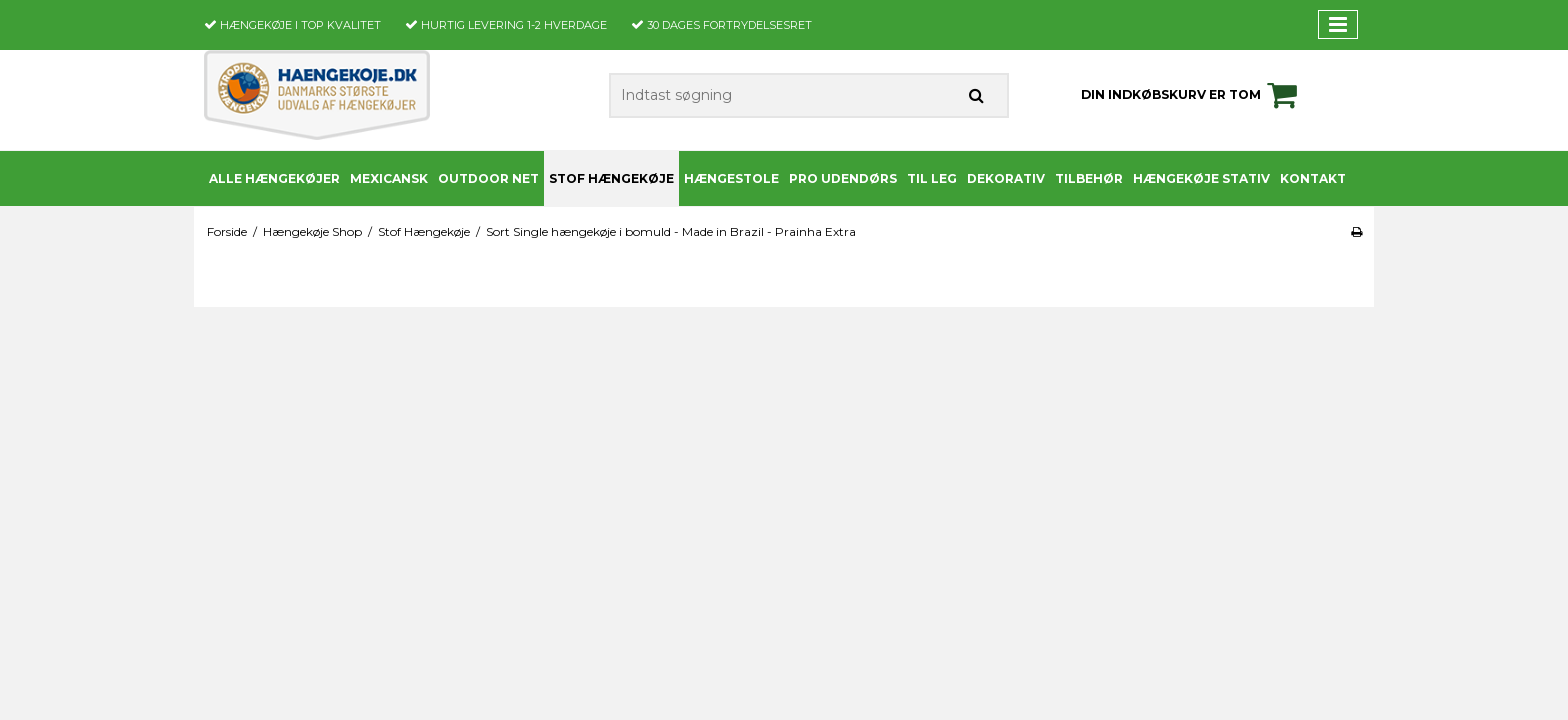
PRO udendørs (843, 178)
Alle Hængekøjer (274, 178)
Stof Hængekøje (611, 178)
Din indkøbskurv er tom (1192, 95)
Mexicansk (389, 178)
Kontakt (1313, 178)
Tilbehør (1089, 178)
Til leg (932, 178)
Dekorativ (1006, 178)
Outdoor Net (488, 178)
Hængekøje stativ (1201, 178)
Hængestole (731, 178)
